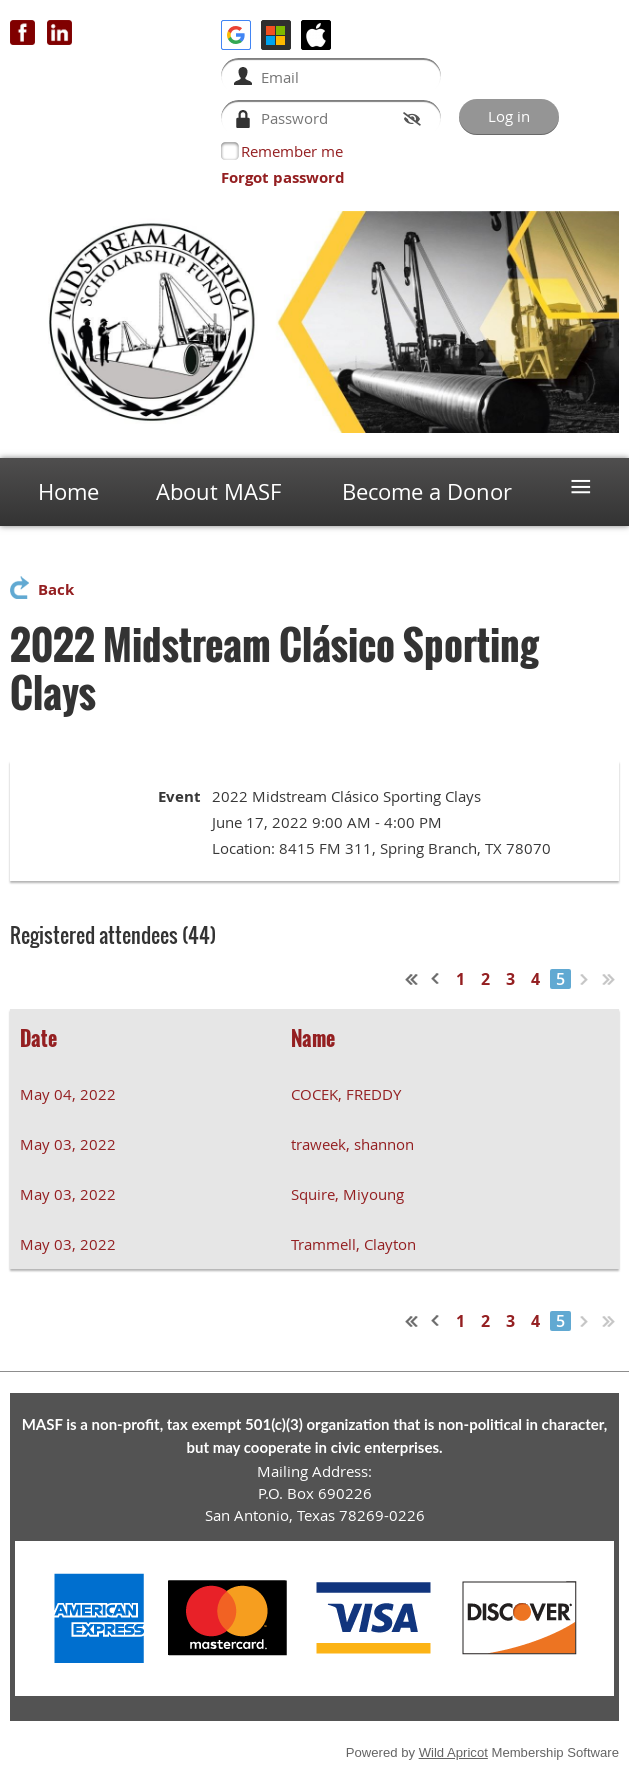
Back (56, 589)
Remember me (292, 151)
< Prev (436, 979)
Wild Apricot (453, 1752)
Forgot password (283, 177)
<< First (412, 979)
